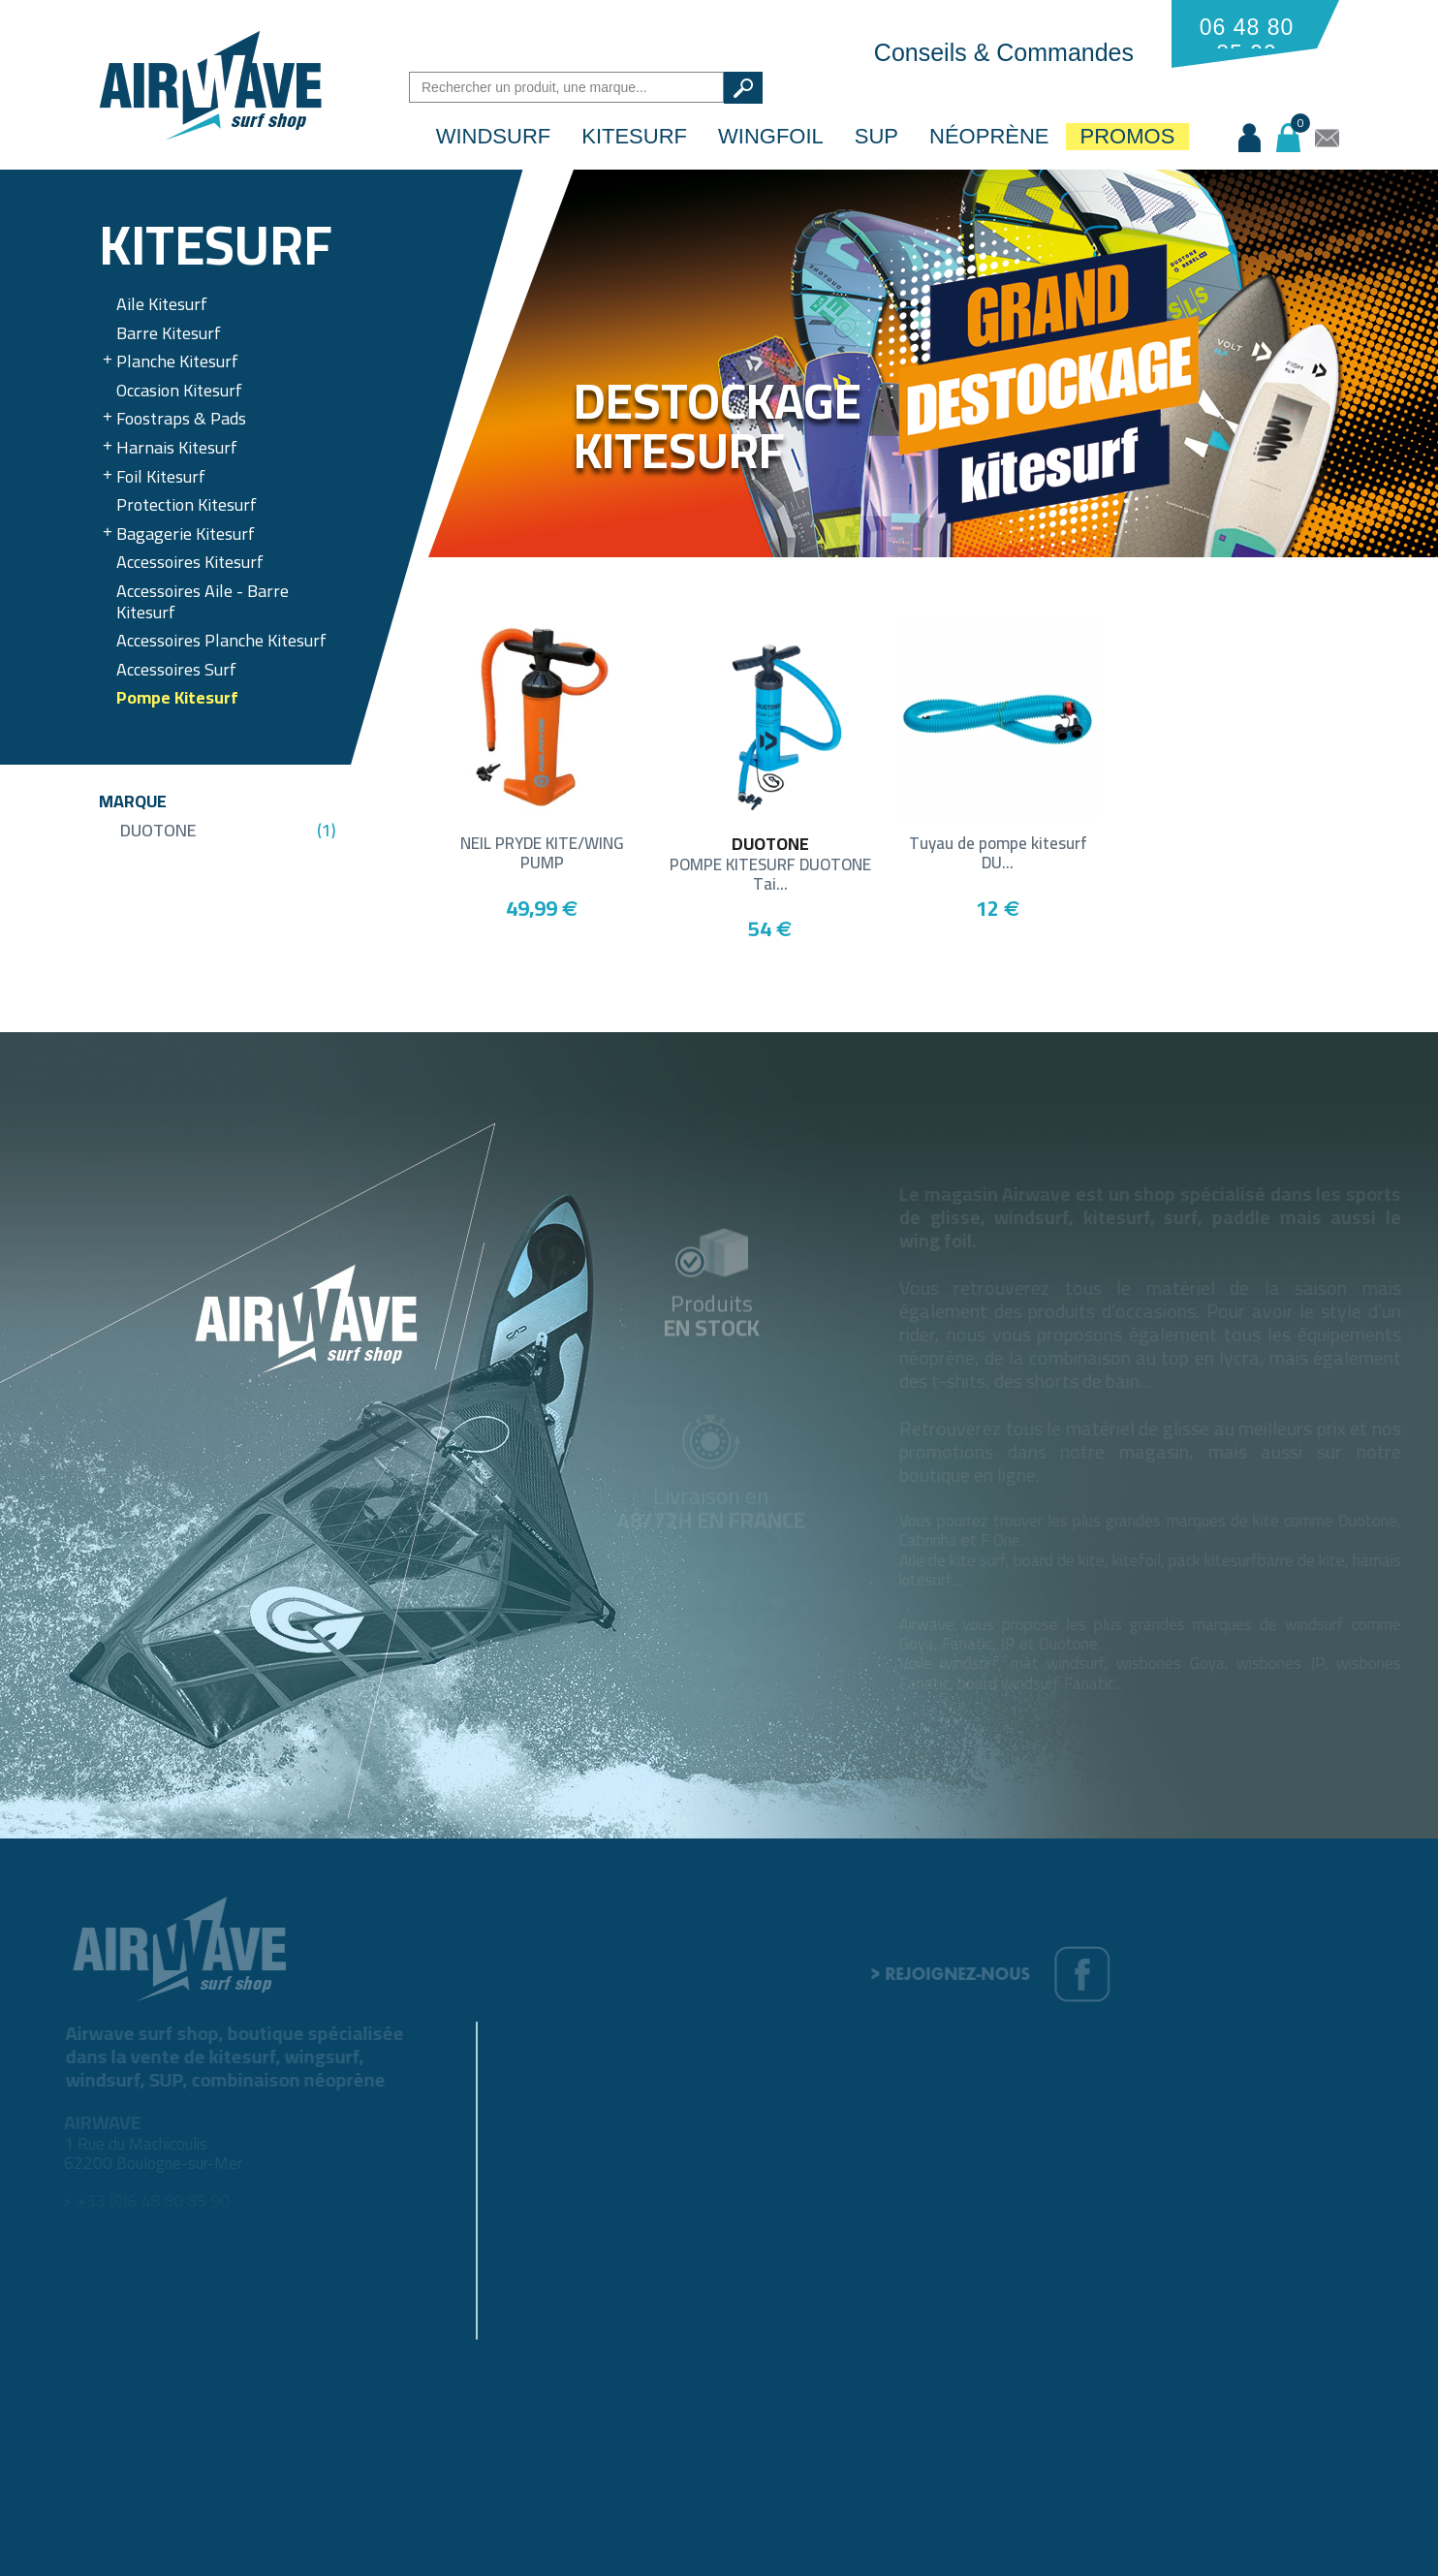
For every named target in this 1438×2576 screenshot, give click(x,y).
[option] (933, 363)
